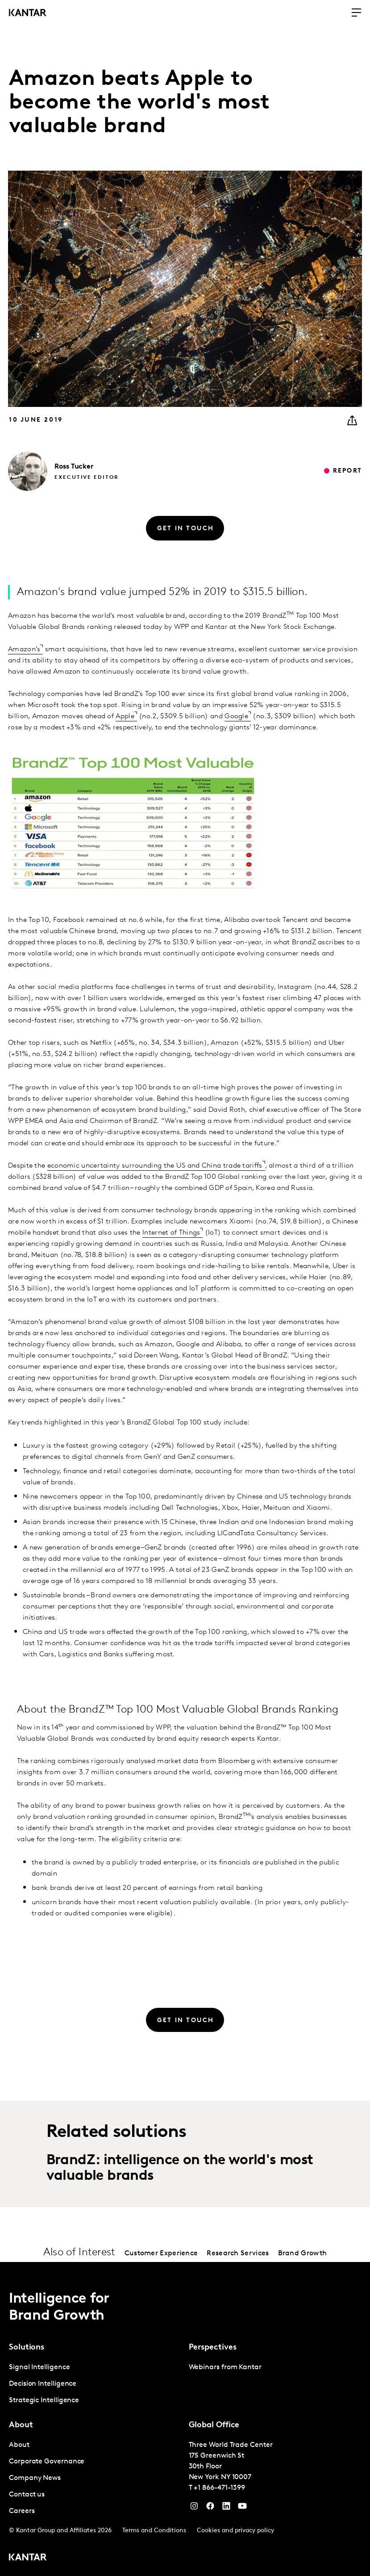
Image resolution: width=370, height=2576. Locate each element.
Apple (125, 716)
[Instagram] (194, 2508)
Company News (35, 2478)
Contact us (27, 2494)
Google (236, 716)
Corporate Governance (46, 2461)
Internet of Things (171, 1232)
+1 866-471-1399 (219, 2488)
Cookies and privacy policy (235, 2530)
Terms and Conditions (154, 2530)
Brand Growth (302, 2253)
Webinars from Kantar (225, 2367)
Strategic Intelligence (44, 2400)
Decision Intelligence (42, 2384)
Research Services (238, 2253)
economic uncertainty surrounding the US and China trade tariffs (154, 1165)
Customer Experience (161, 2253)
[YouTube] (226, 2508)
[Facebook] (210, 2508)
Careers (21, 2511)
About (19, 2445)
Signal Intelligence (39, 2367)
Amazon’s (24, 649)
